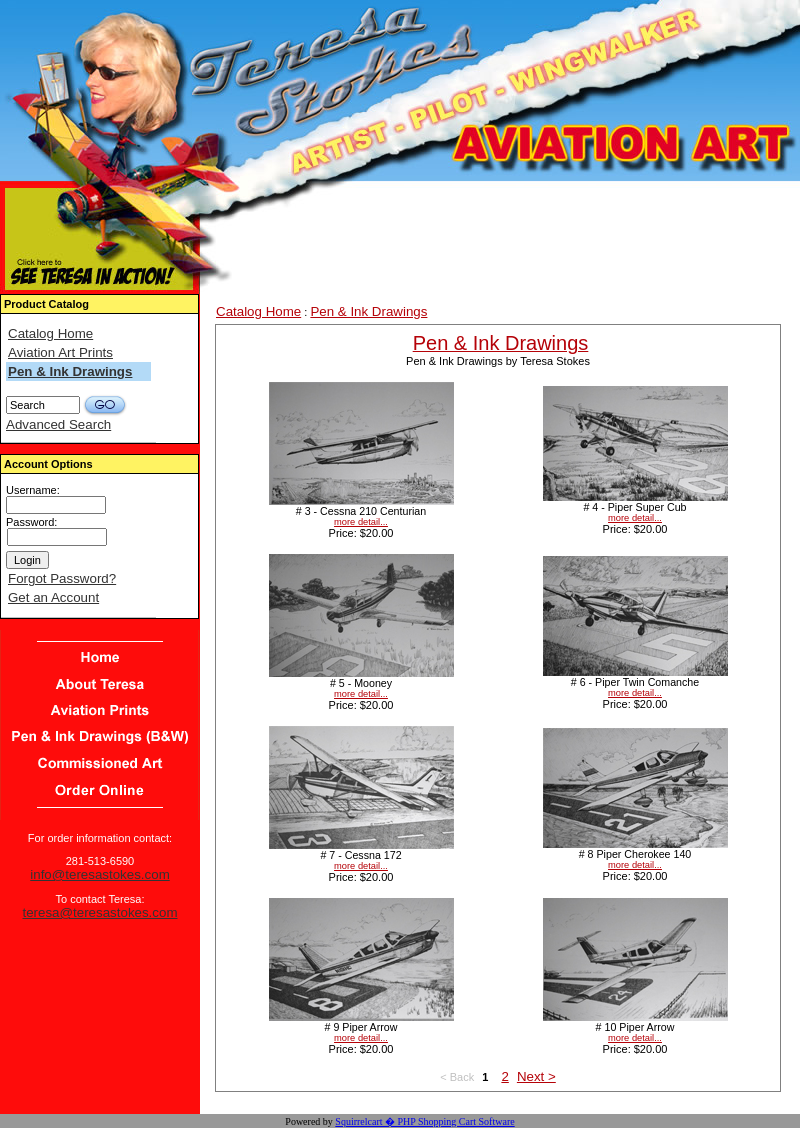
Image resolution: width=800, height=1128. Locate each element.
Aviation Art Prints (60, 352)
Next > (536, 1076)
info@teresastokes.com (99, 874)
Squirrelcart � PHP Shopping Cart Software (424, 1121)
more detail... (361, 522)
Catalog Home (50, 333)
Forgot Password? (62, 578)
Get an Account (53, 597)
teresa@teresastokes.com (99, 912)
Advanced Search (58, 424)
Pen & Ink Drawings (70, 371)
